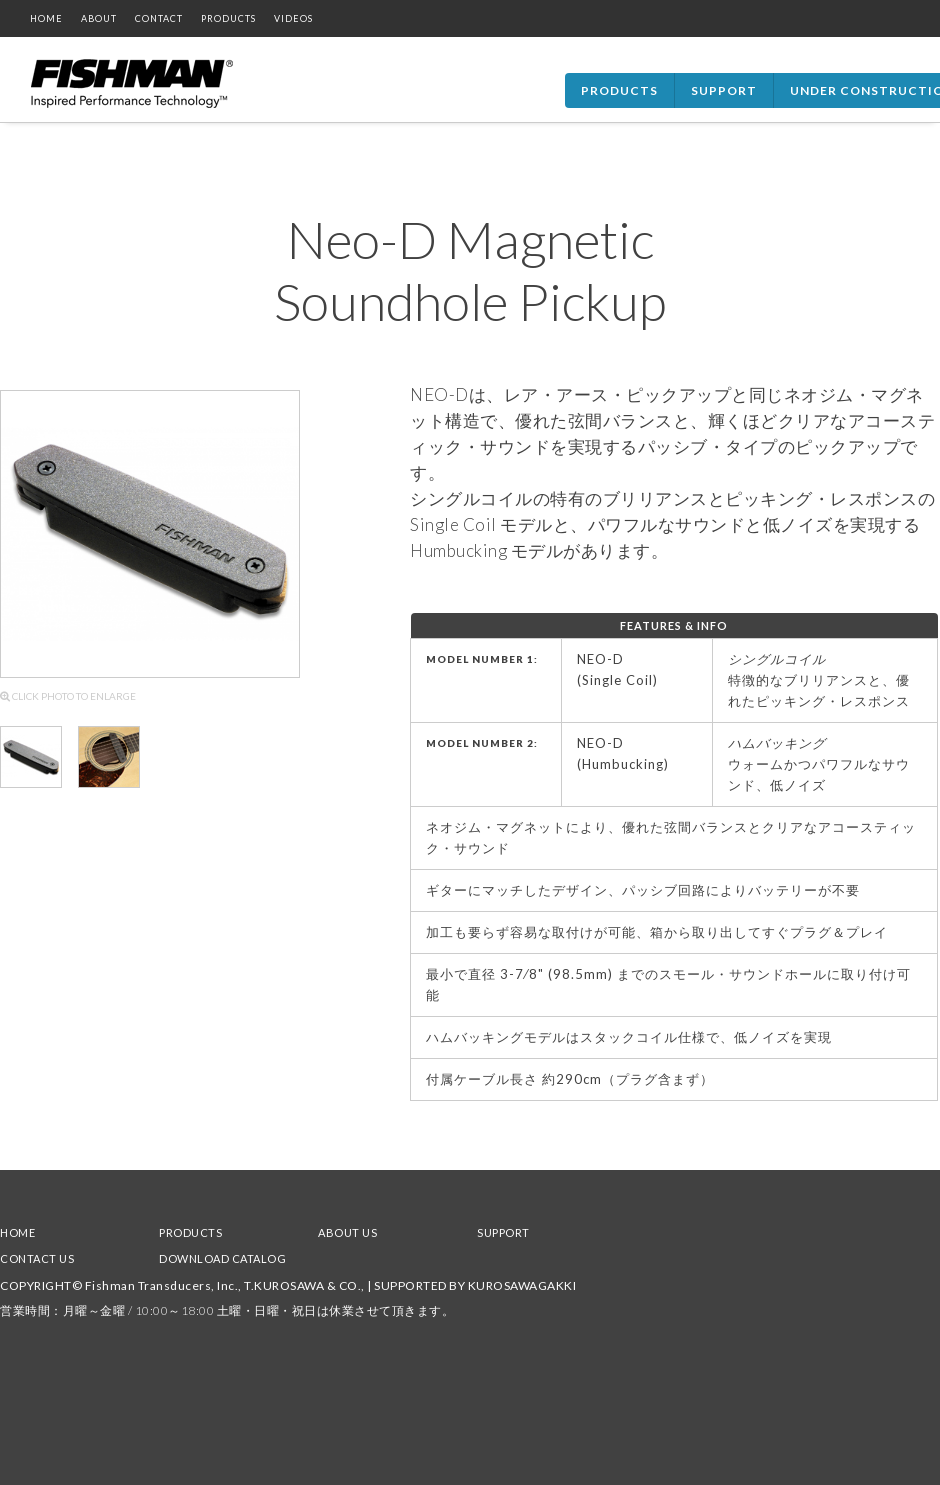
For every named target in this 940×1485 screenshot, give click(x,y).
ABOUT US (347, 1232)
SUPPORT (503, 1232)
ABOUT (99, 18)
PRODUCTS (228, 18)
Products (619, 90)
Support (724, 90)
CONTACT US (37, 1258)
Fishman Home (132, 84)
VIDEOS (293, 18)
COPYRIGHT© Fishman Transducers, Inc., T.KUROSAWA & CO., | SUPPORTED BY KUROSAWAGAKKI (288, 1285)
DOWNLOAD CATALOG (222, 1258)
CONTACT (159, 18)
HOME (46, 18)
